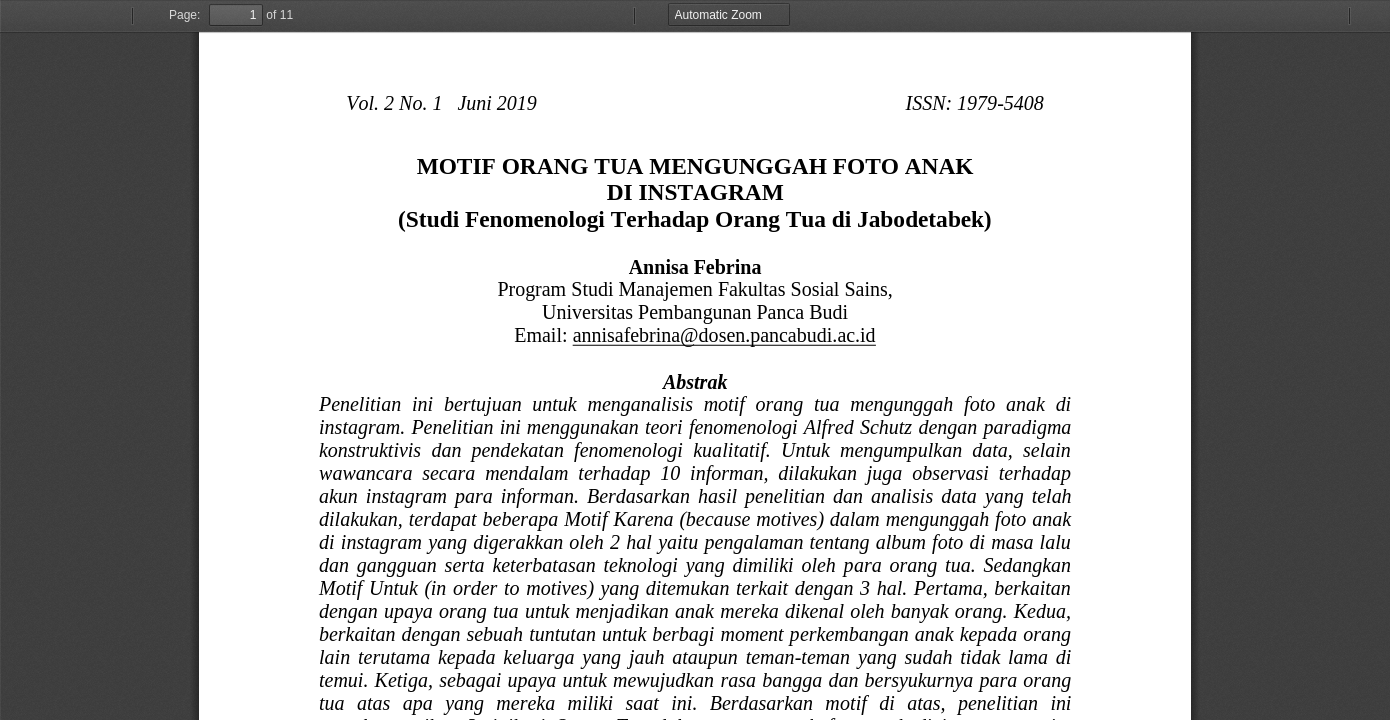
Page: (184, 15)
